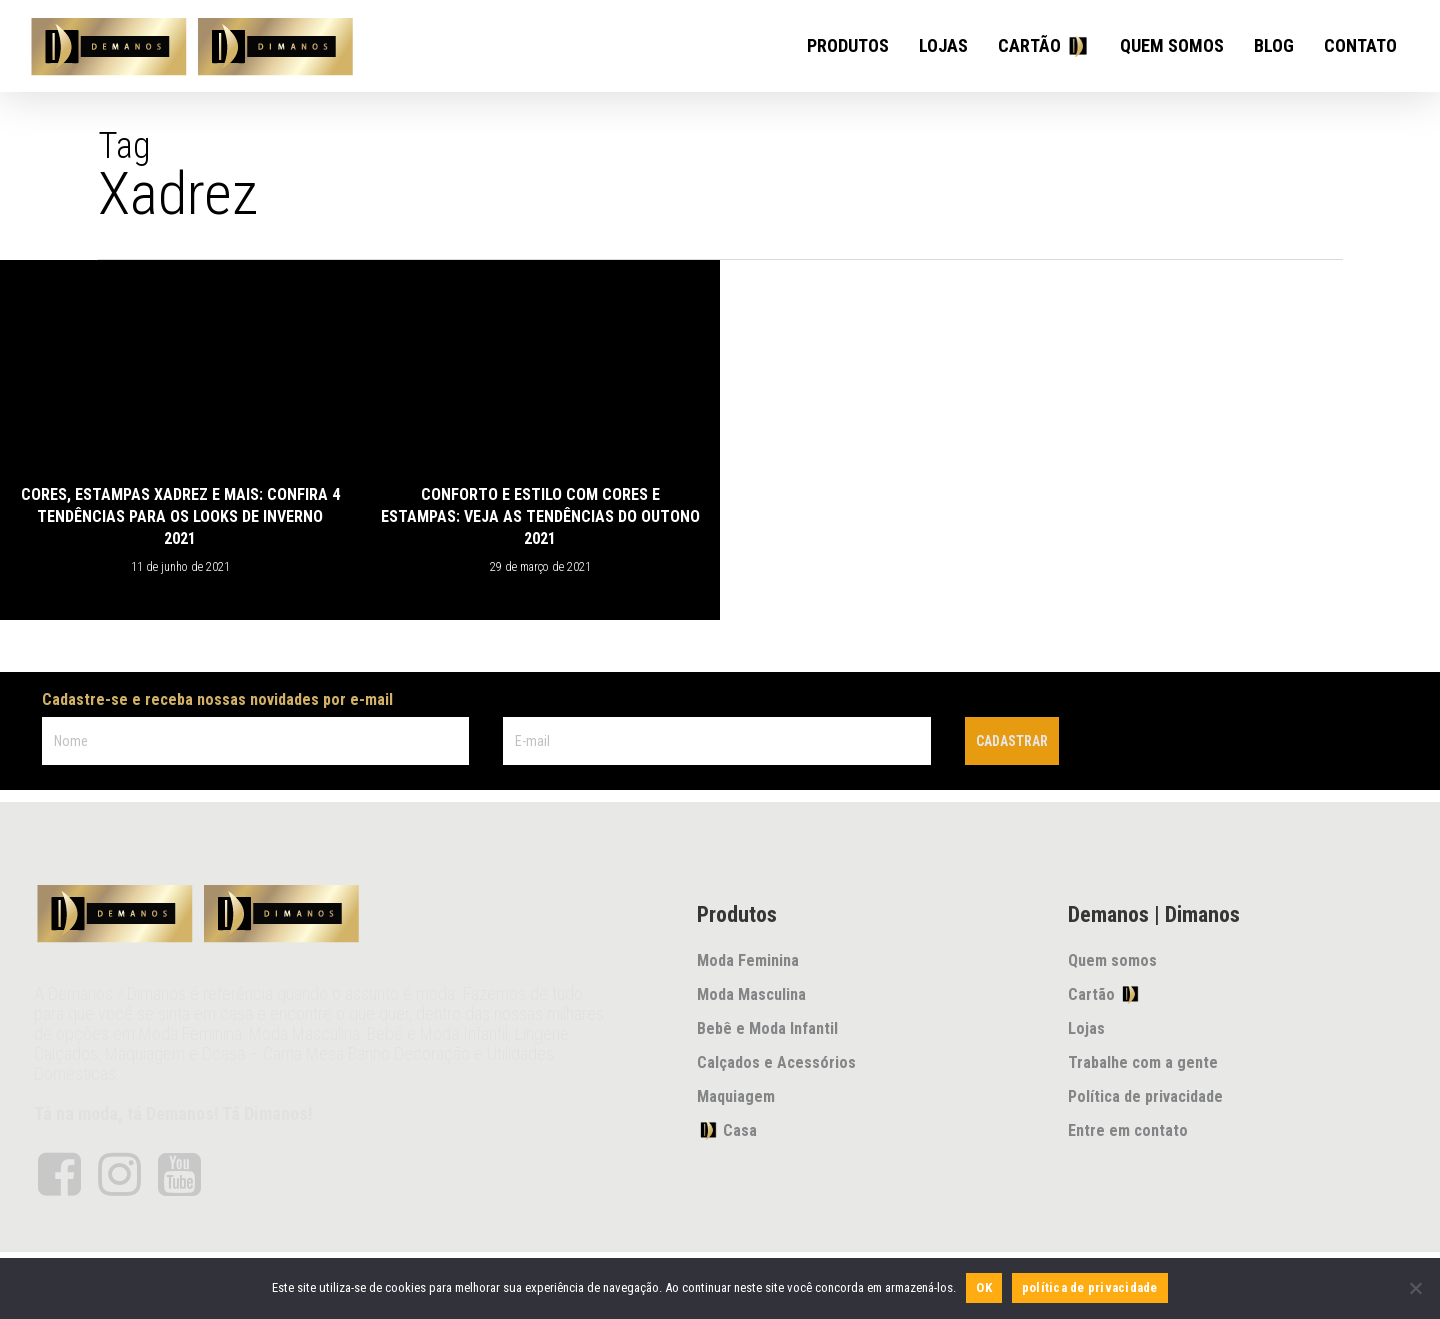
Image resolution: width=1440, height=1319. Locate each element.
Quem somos (1112, 960)
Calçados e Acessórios (776, 1062)
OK (984, 1287)
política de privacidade (1090, 1287)
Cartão (1104, 994)
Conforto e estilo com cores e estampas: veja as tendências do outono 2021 (540, 516)
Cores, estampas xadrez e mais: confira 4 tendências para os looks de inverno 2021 (180, 516)
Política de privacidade (1145, 1096)
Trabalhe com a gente (1143, 1062)
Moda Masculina (751, 994)
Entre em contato (1128, 1130)
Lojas (1086, 1028)
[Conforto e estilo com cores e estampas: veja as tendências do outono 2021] (540, 440)
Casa (727, 1130)
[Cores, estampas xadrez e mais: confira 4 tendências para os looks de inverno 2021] (180, 440)
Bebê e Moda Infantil (767, 1028)
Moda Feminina (748, 960)
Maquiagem (736, 1096)
